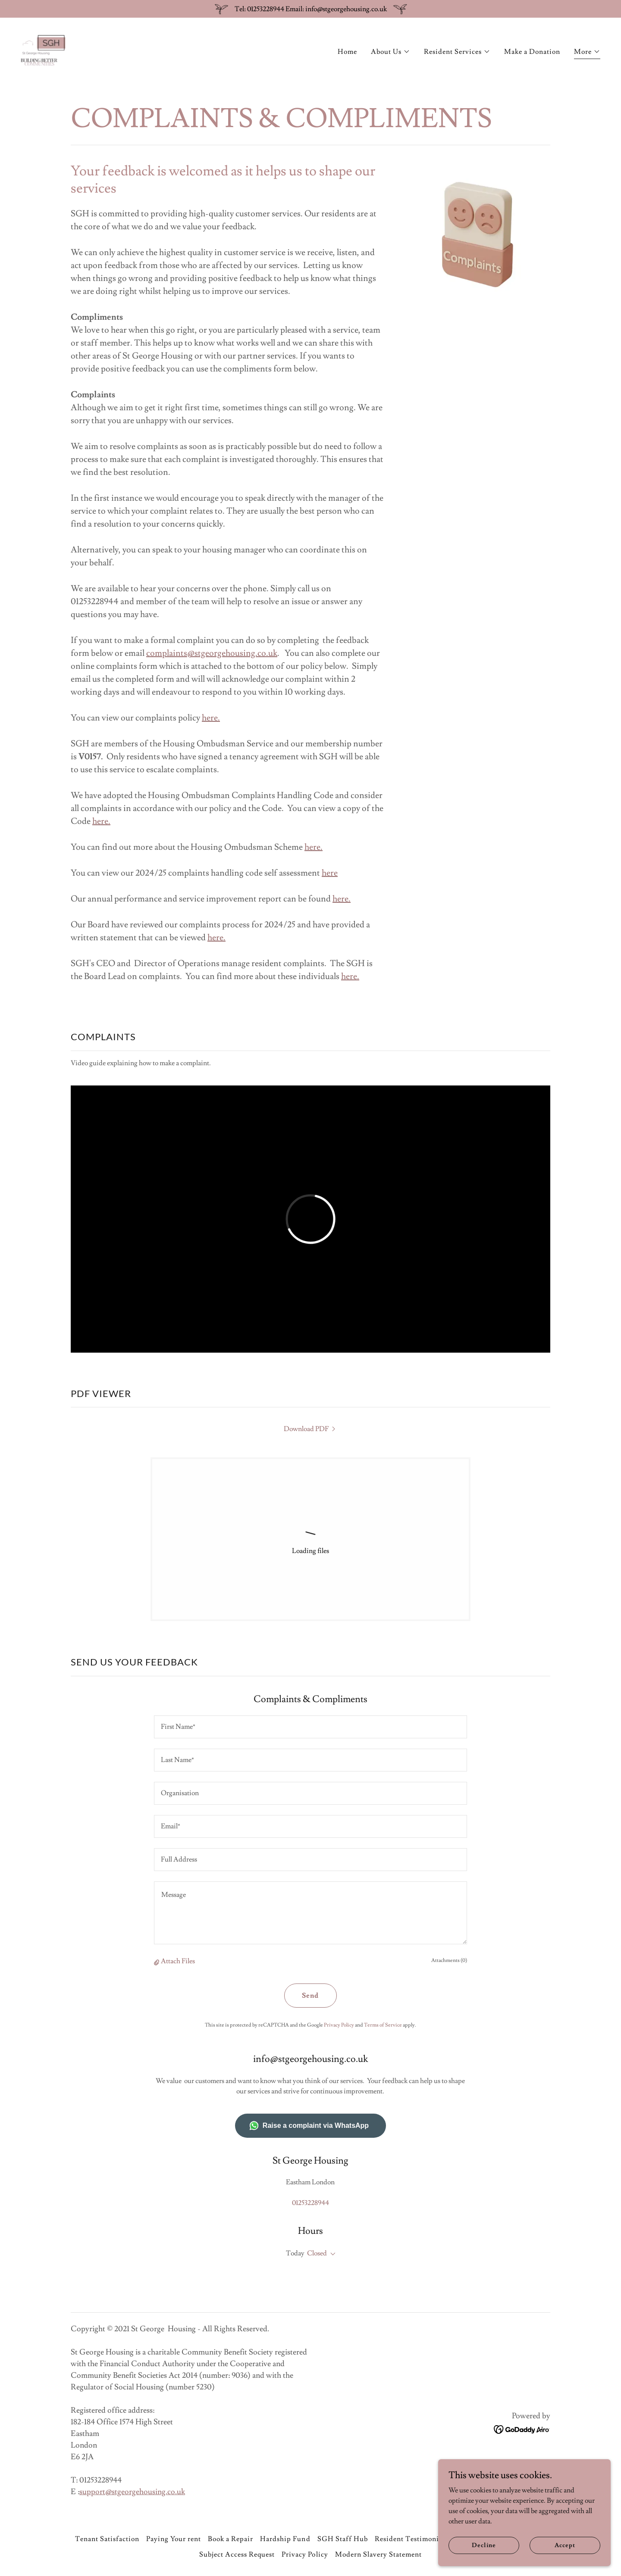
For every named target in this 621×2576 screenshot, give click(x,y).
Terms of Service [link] (383, 2025)
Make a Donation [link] (532, 51)
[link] (43, 48)
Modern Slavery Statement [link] (378, 2554)
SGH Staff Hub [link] (342, 2539)
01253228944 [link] (310, 2203)
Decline (484, 2545)
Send (310, 1995)
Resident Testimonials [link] (411, 2539)
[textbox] (310, 1726)
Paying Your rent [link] (173, 2539)
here (210, 718)
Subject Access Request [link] (237, 2554)
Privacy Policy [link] (339, 2025)
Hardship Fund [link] (285, 2539)
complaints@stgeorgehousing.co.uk (211, 653)
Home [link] (347, 51)
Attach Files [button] (178, 1961)
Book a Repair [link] (230, 2539)
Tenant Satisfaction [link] (107, 2539)
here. (101, 821)
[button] (390, 52)
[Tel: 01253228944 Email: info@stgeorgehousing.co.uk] (310, 9)
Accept (565, 2545)
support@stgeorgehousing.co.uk (132, 2492)
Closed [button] (317, 2253)
